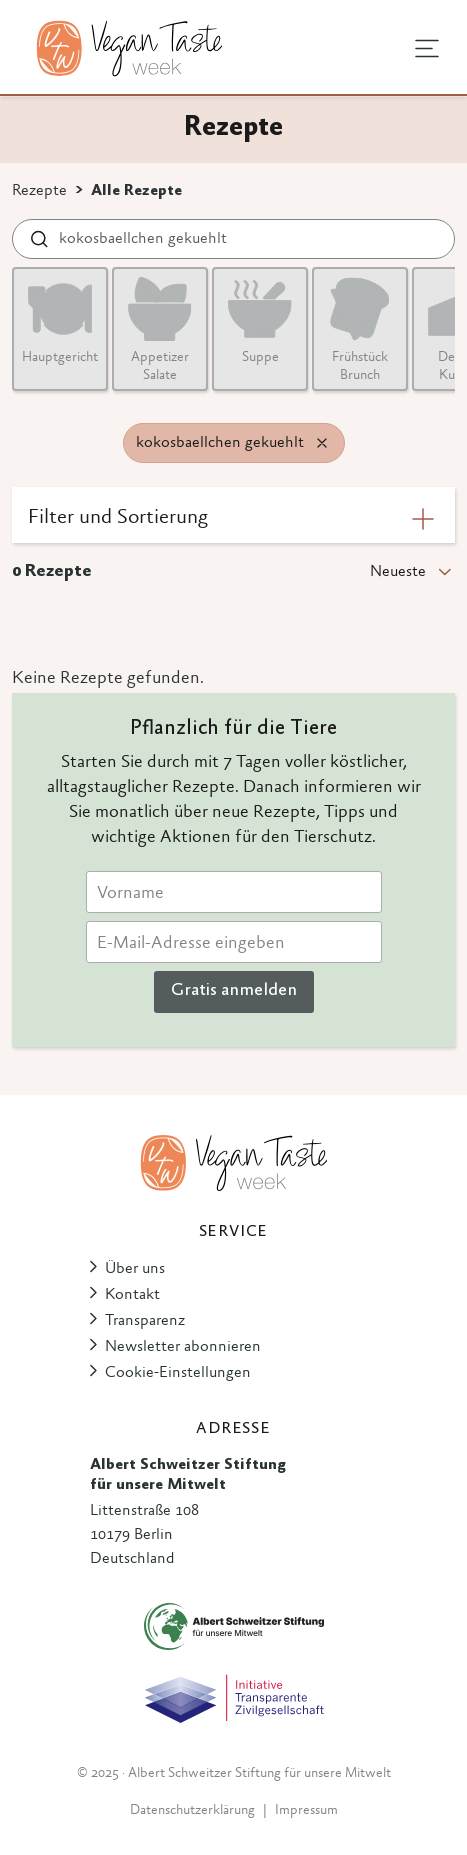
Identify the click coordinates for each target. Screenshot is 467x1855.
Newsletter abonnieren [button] (183, 1347)
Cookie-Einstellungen (178, 1373)
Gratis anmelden (234, 991)
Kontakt (132, 1295)
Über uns (135, 1269)
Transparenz (145, 1321)
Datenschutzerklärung (192, 1811)
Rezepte (39, 191)
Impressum (306, 1811)
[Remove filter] (322, 443)
